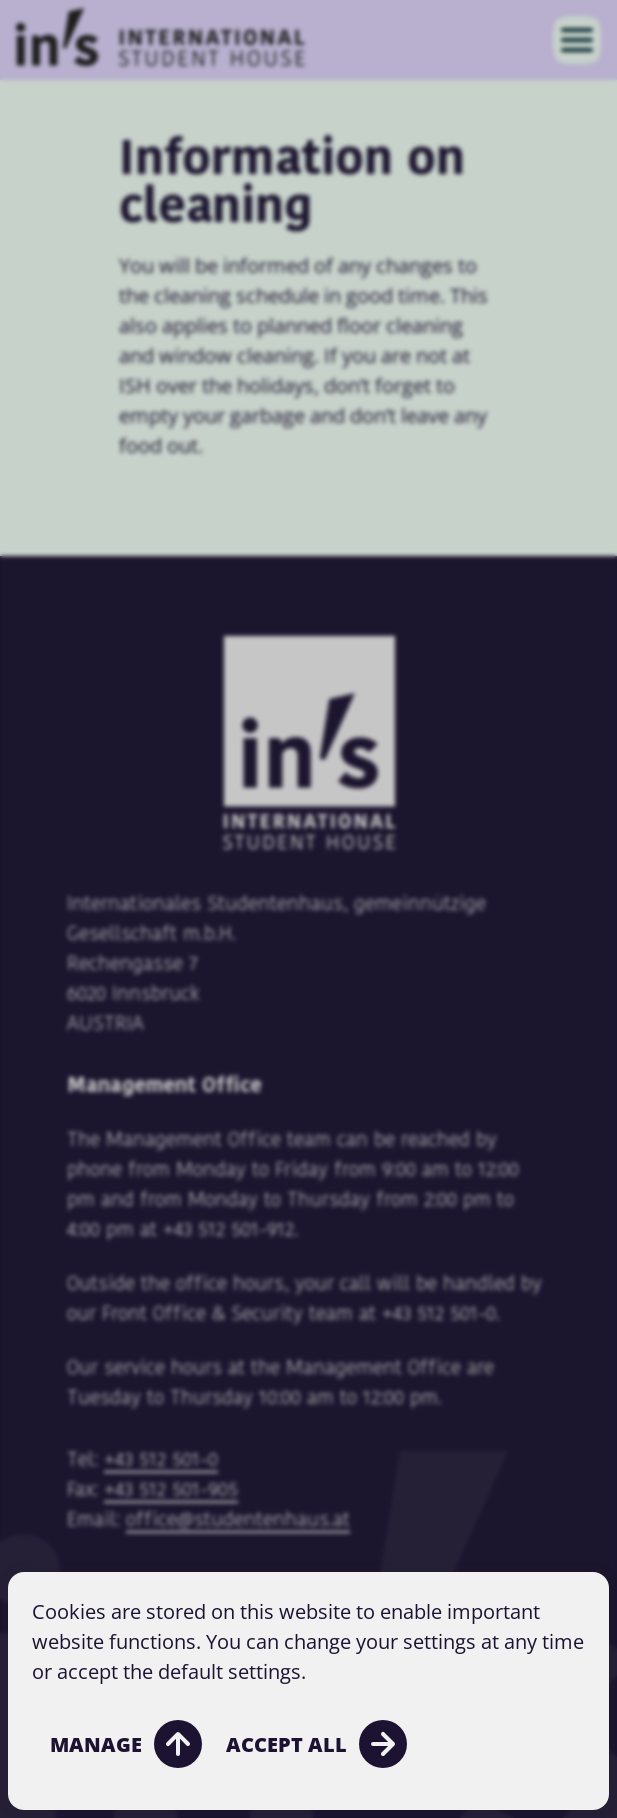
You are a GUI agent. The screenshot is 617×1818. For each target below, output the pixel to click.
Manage (126, 1744)
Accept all (316, 1744)
